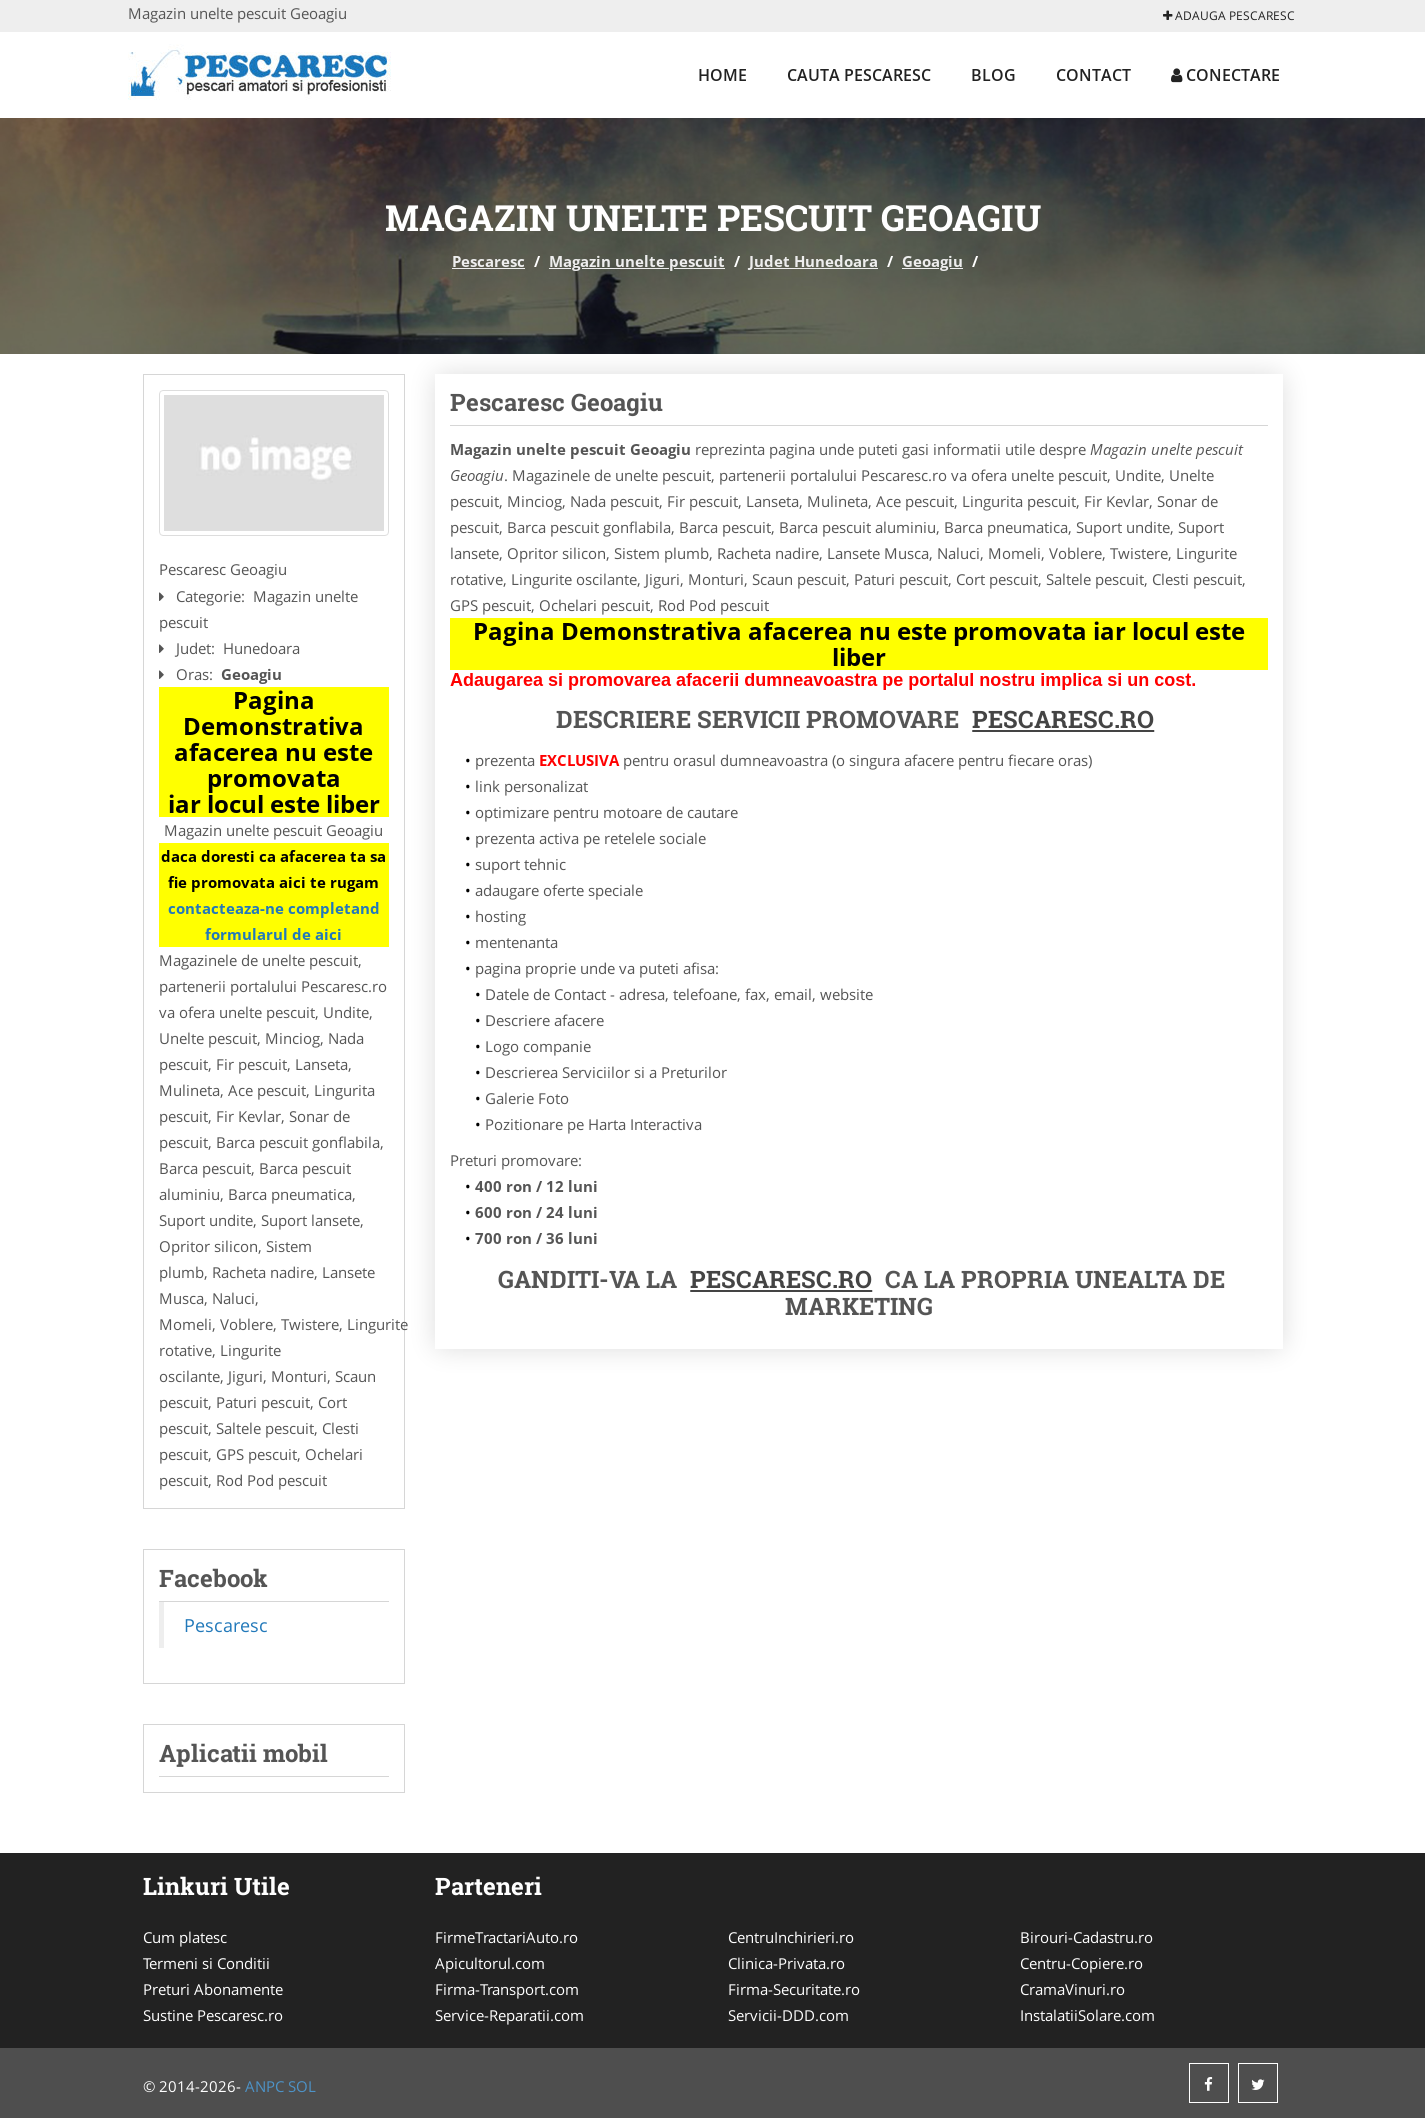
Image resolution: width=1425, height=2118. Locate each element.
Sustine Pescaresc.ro (213, 2015)
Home (722, 75)
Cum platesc (185, 1937)
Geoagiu (932, 261)
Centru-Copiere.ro (1081, 1963)
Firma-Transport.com (507, 1989)
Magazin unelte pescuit (637, 261)
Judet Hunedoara (813, 261)
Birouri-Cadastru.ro (1086, 1937)
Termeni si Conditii (206, 1963)
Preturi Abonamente (213, 1989)
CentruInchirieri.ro (791, 1937)
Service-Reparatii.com (509, 2015)
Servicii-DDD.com (788, 2015)
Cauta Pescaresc (859, 75)
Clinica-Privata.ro (786, 1963)
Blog (993, 75)
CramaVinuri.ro (1072, 1989)
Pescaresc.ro (781, 1279)
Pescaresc (488, 261)
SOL (302, 2086)
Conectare (1225, 75)
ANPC (264, 2086)
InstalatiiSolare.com (1087, 2015)
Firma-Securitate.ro (794, 1989)
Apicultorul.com (490, 1963)
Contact (1093, 75)
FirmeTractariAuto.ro (506, 1937)
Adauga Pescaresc (1229, 15)
